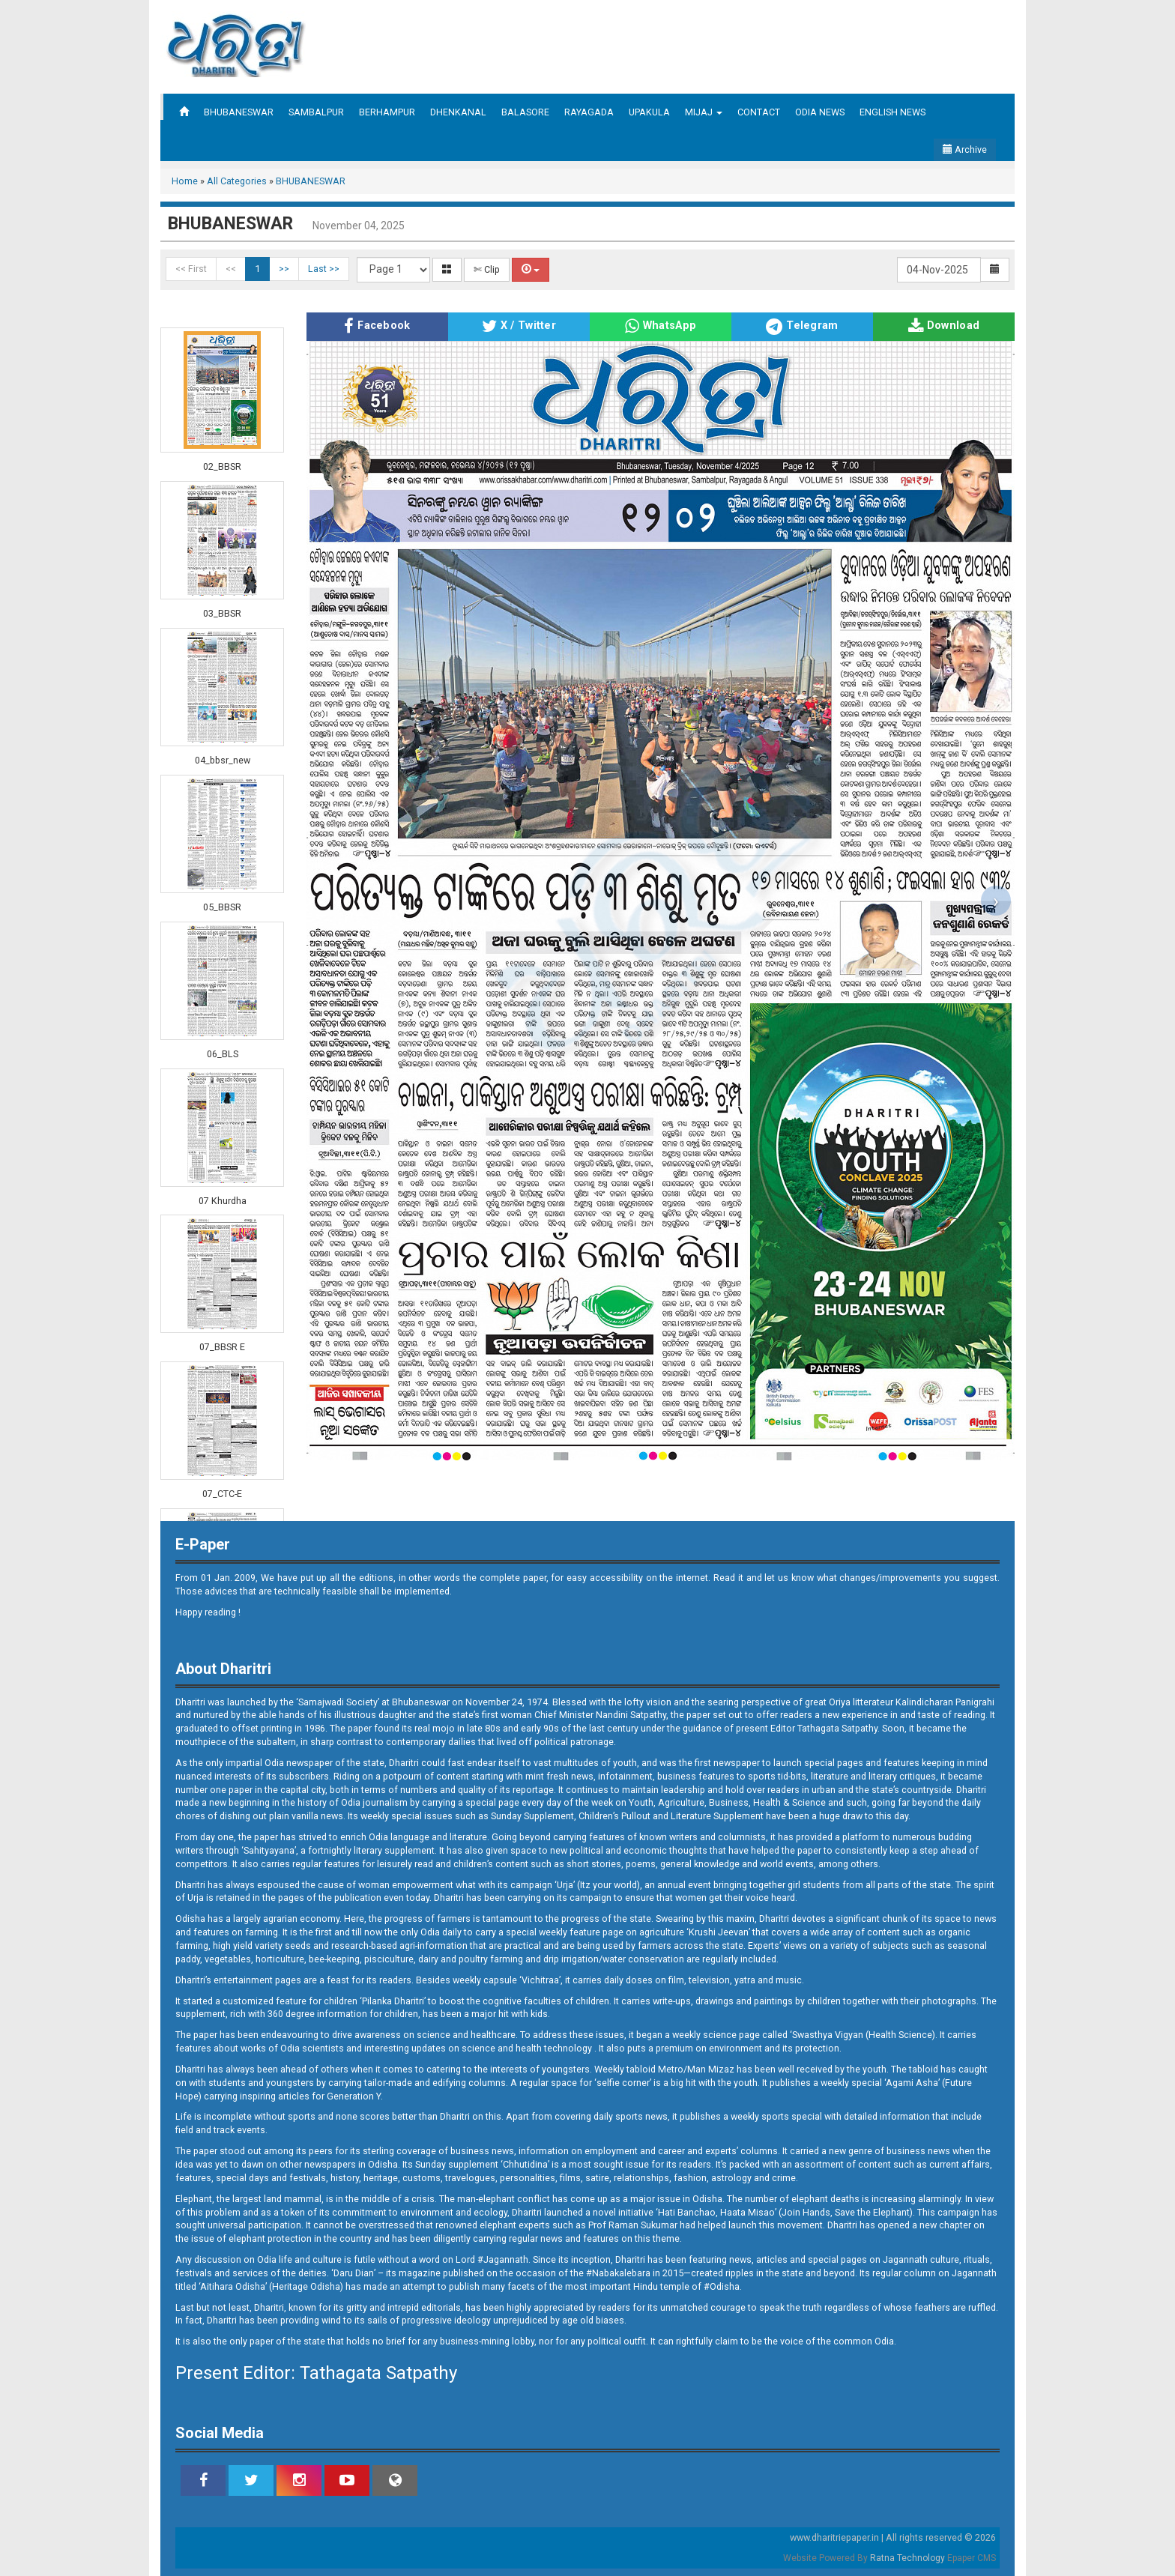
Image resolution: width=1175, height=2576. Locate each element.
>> (284, 268)
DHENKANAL (458, 112)
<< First (191, 268)
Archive (965, 149)
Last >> (323, 268)
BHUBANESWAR (239, 112)
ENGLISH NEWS (892, 112)
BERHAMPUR (387, 112)
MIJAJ (703, 112)
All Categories (237, 181)
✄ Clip (487, 269)
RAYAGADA (589, 112)
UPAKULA (649, 112)
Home (185, 181)
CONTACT (758, 112)
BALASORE (525, 112)
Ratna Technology (907, 2558)
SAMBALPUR (316, 112)
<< (231, 268)
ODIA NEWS (820, 112)
